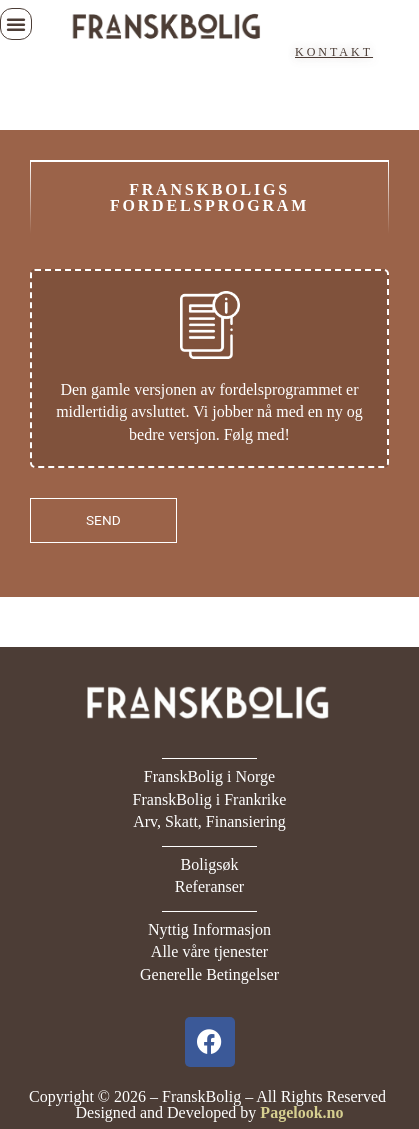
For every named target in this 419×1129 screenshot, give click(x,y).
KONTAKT (334, 52)
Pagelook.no (301, 1112)
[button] (16, 24)
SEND (103, 520)
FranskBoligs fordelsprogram (209, 198)
